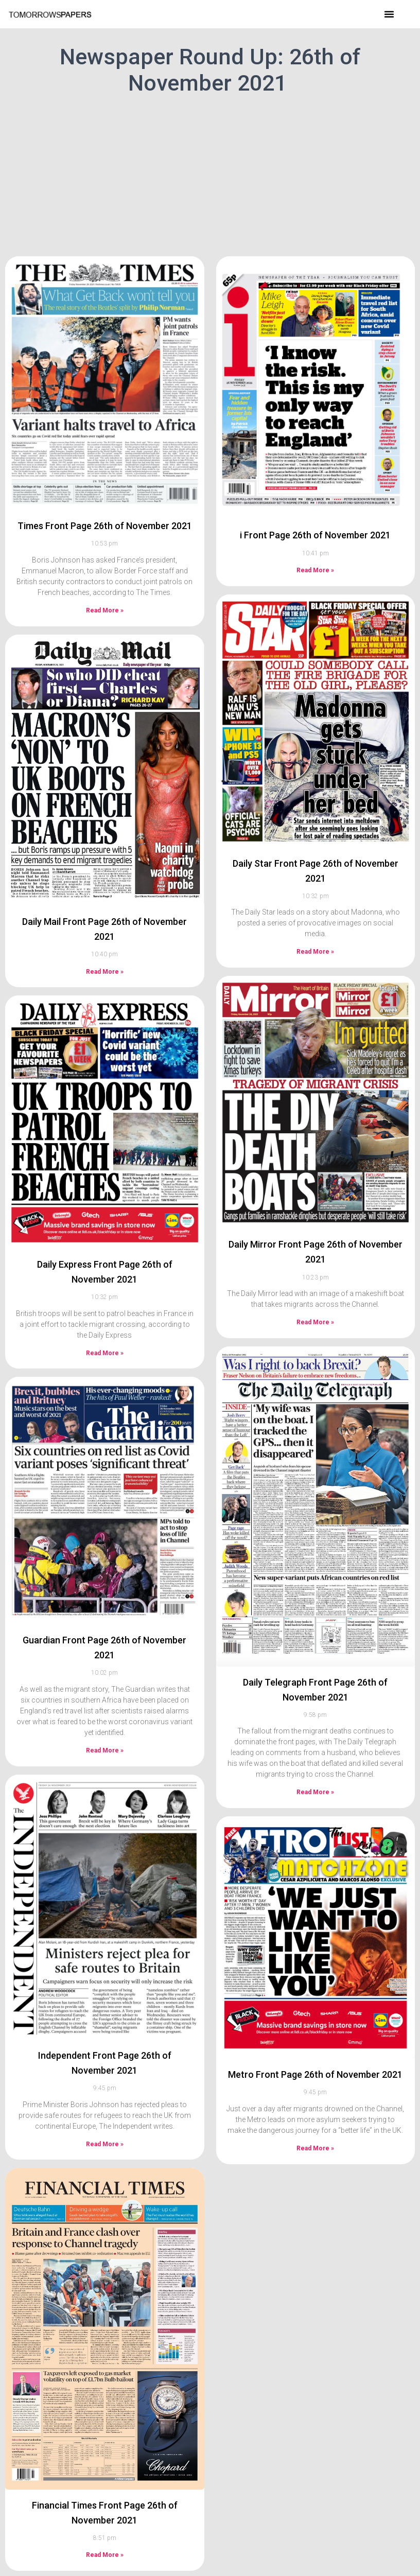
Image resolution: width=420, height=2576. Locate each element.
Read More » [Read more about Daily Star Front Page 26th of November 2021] (315, 928)
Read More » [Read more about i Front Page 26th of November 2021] (315, 546)
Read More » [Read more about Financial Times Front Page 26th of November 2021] (105, 2531)
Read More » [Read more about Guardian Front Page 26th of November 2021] (105, 1726)
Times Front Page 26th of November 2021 (105, 502)
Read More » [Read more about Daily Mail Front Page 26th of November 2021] (105, 947)
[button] (389, 14)
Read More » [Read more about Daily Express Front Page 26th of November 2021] (105, 1329)
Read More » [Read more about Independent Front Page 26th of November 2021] (105, 2120)
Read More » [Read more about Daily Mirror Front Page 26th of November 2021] (315, 1298)
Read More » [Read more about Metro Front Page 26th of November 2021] (315, 2124)
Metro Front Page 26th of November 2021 (315, 2050)
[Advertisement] (210, 174)
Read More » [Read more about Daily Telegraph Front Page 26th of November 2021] (315, 1768)
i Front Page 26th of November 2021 (315, 511)
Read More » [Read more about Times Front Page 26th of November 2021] (105, 586)
